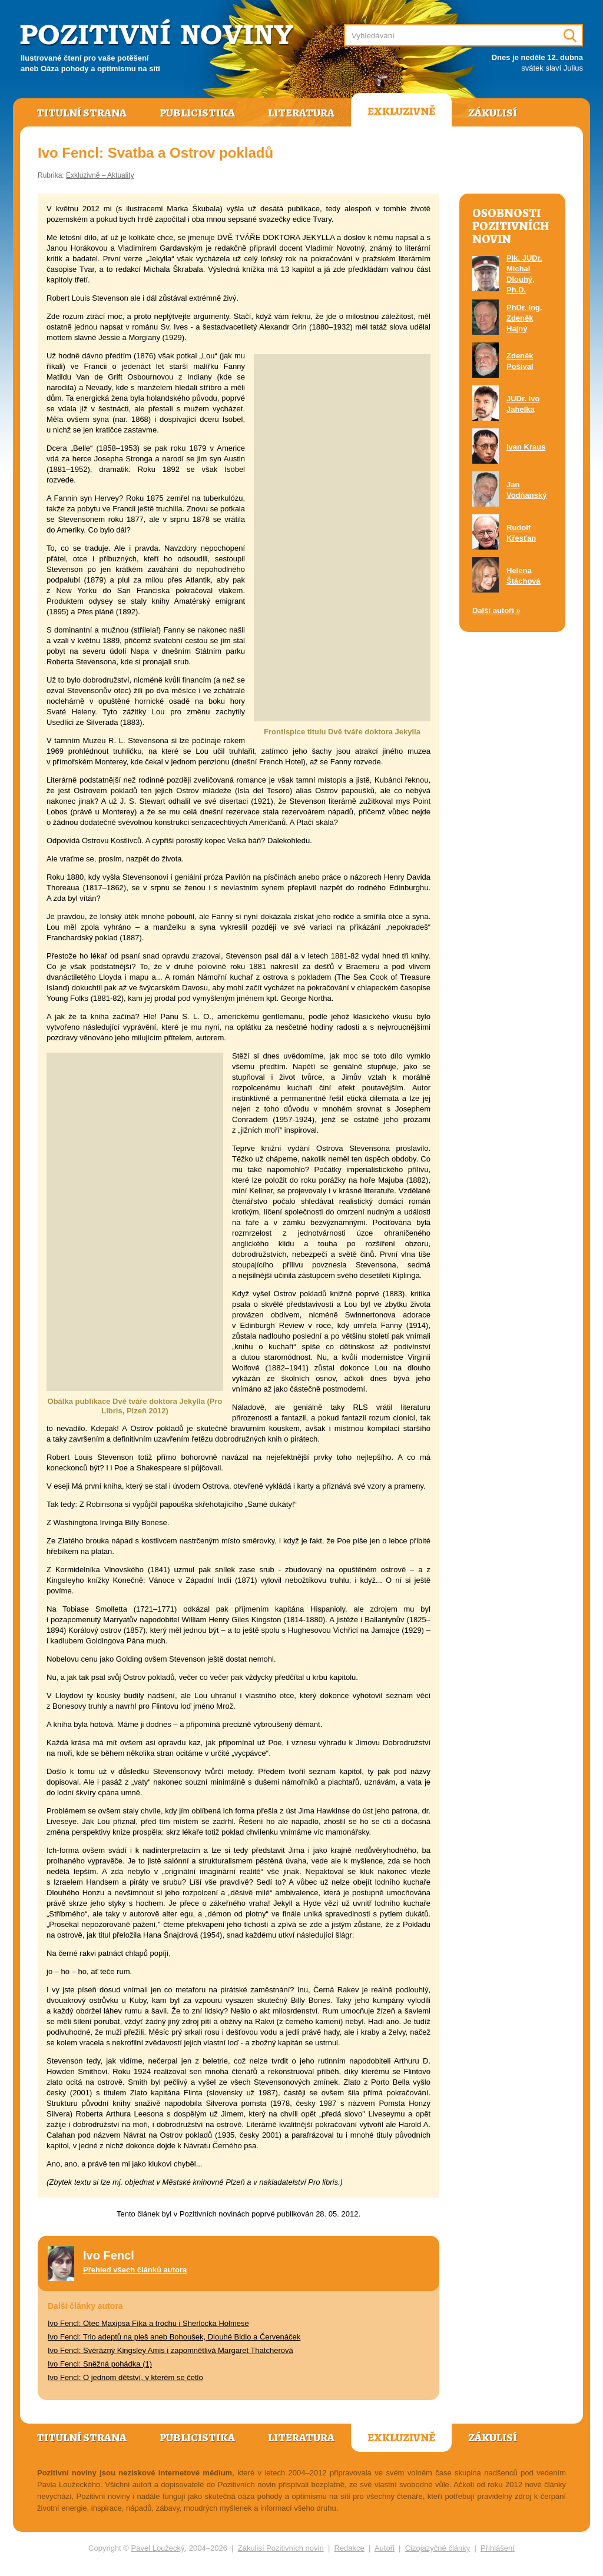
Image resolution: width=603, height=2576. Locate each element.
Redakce (349, 2548)
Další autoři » (496, 610)
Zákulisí (492, 113)
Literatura (301, 113)
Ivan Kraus (525, 446)
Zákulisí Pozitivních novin (281, 2548)
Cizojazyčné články (438, 2548)
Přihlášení (498, 2548)
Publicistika (197, 113)
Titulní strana (82, 113)
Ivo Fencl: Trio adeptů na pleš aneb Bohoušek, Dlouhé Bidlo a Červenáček (174, 2336)
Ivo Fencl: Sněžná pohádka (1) (100, 2363)
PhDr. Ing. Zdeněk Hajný (524, 318)
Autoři (385, 2548)
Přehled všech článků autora (135, 2269)
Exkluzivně (401, 111)
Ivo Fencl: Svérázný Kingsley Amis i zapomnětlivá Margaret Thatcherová (170, 2350)
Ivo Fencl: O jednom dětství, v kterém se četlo (125, 2377)
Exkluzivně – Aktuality (100, 175)
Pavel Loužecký (158, 2548)
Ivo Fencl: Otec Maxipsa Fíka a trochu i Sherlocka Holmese (148, 2323)
